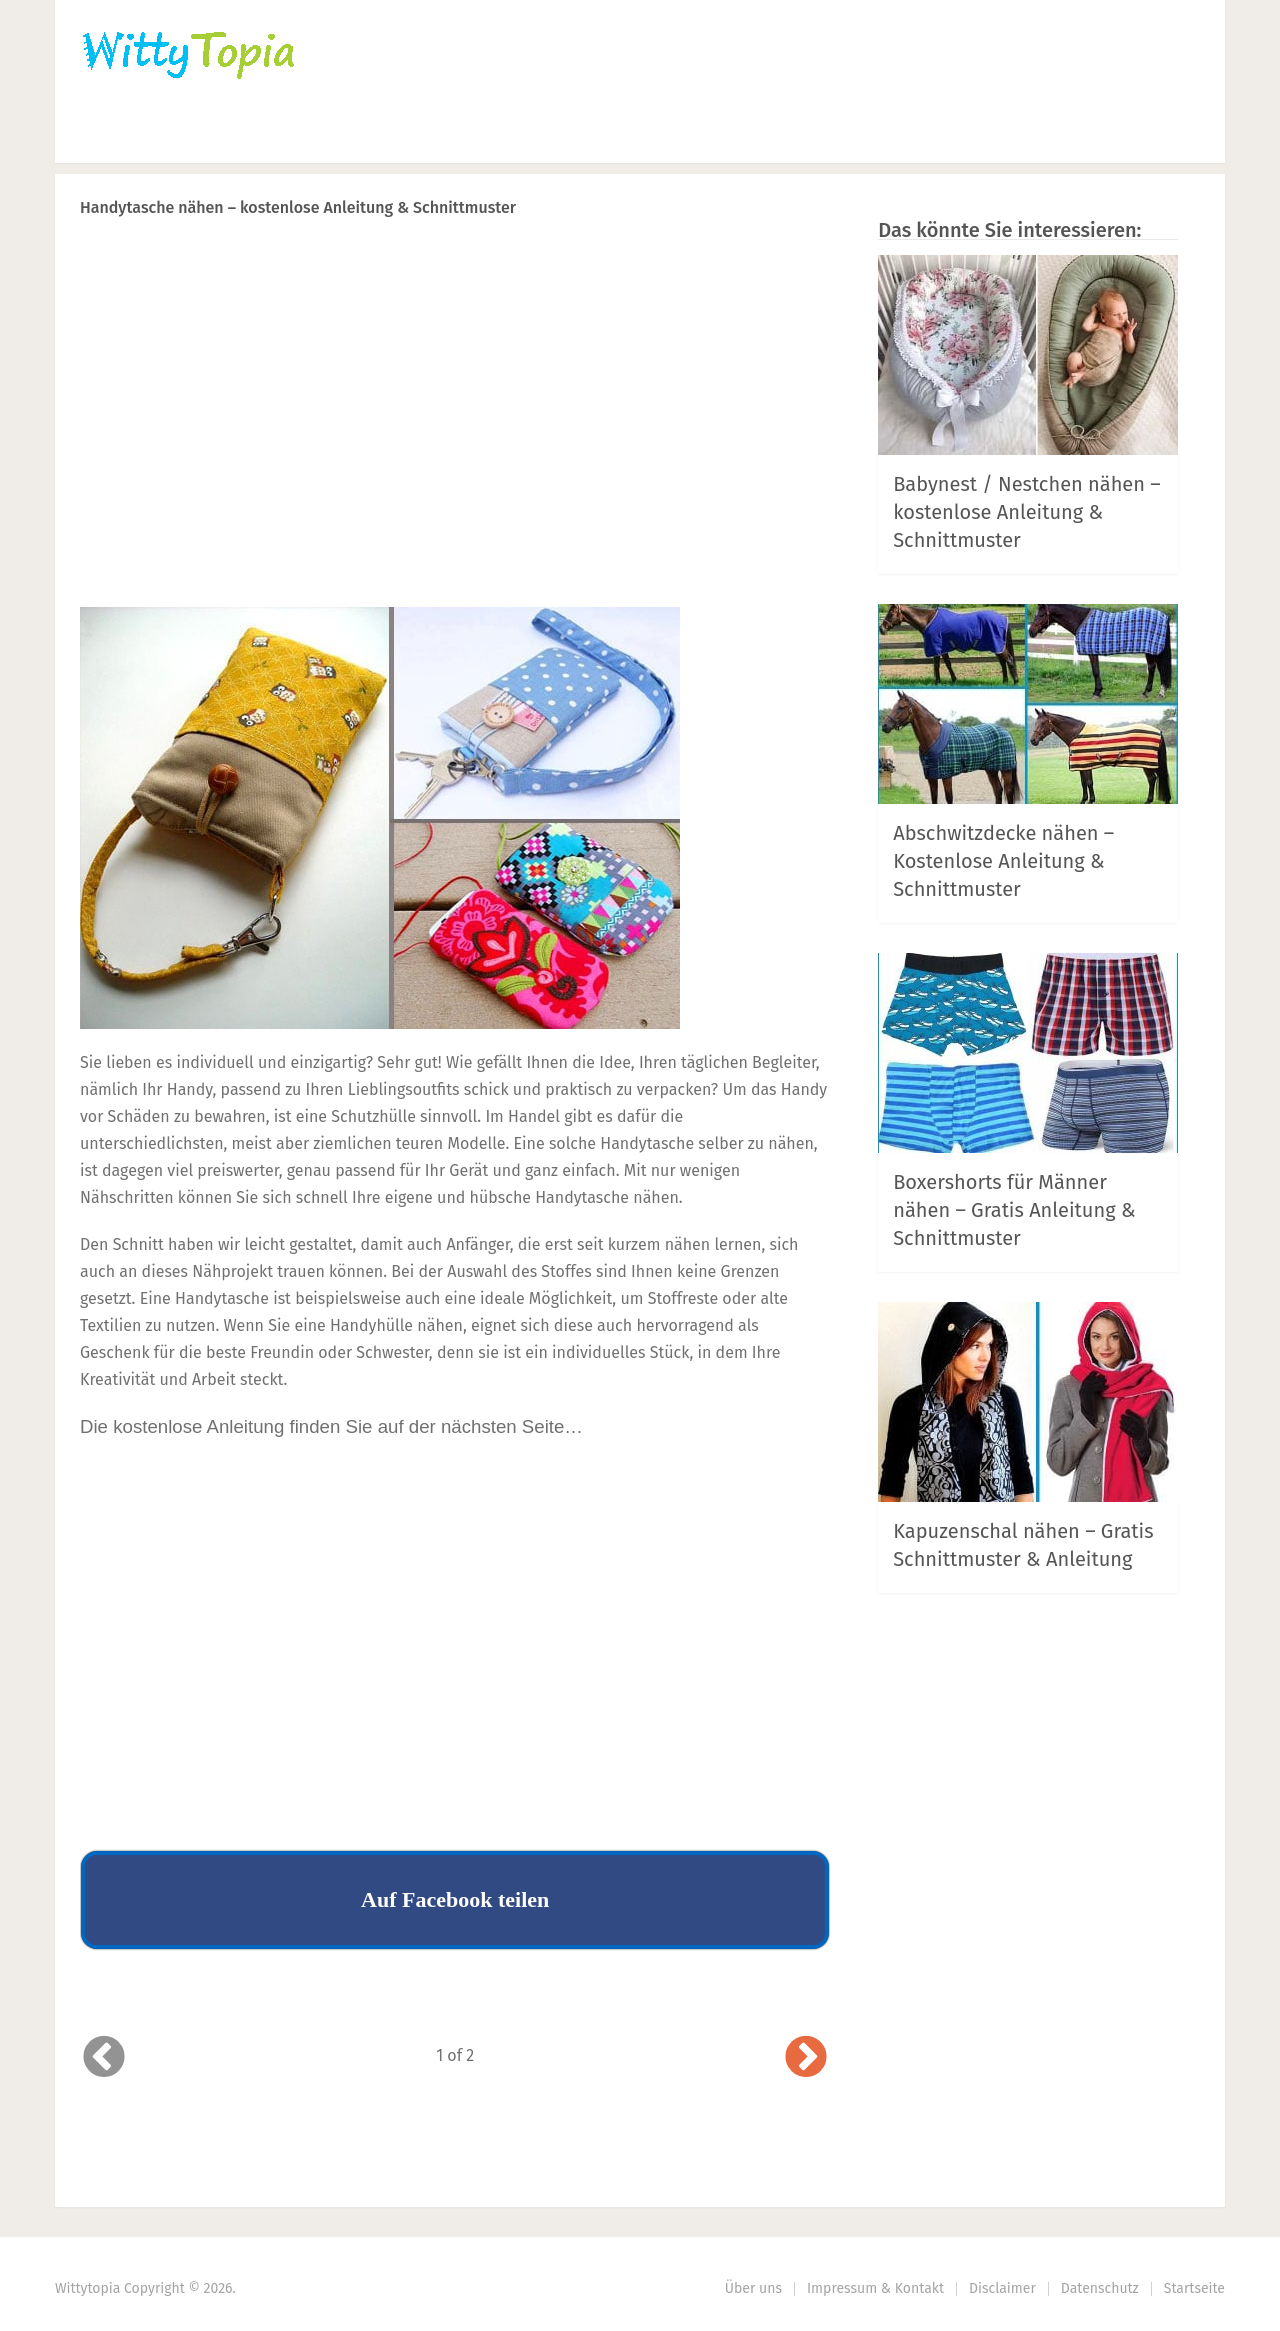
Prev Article (627, 259)
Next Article (763, 259)
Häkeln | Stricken (251, 135)
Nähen (397, 135)
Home (106, 135)
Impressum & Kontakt (875, 2288)
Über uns (753, 2288)
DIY (670, 135)
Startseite (1194, 2288)
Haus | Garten (532, 135)
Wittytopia (87, 2288)
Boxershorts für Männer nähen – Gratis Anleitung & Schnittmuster (1014, 1210)
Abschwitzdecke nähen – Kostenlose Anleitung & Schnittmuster (1003, 861)
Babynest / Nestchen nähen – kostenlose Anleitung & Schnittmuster (1027, 512)
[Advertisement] (455, 451)
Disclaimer (1002, 2288)
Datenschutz (1100, 2288)
